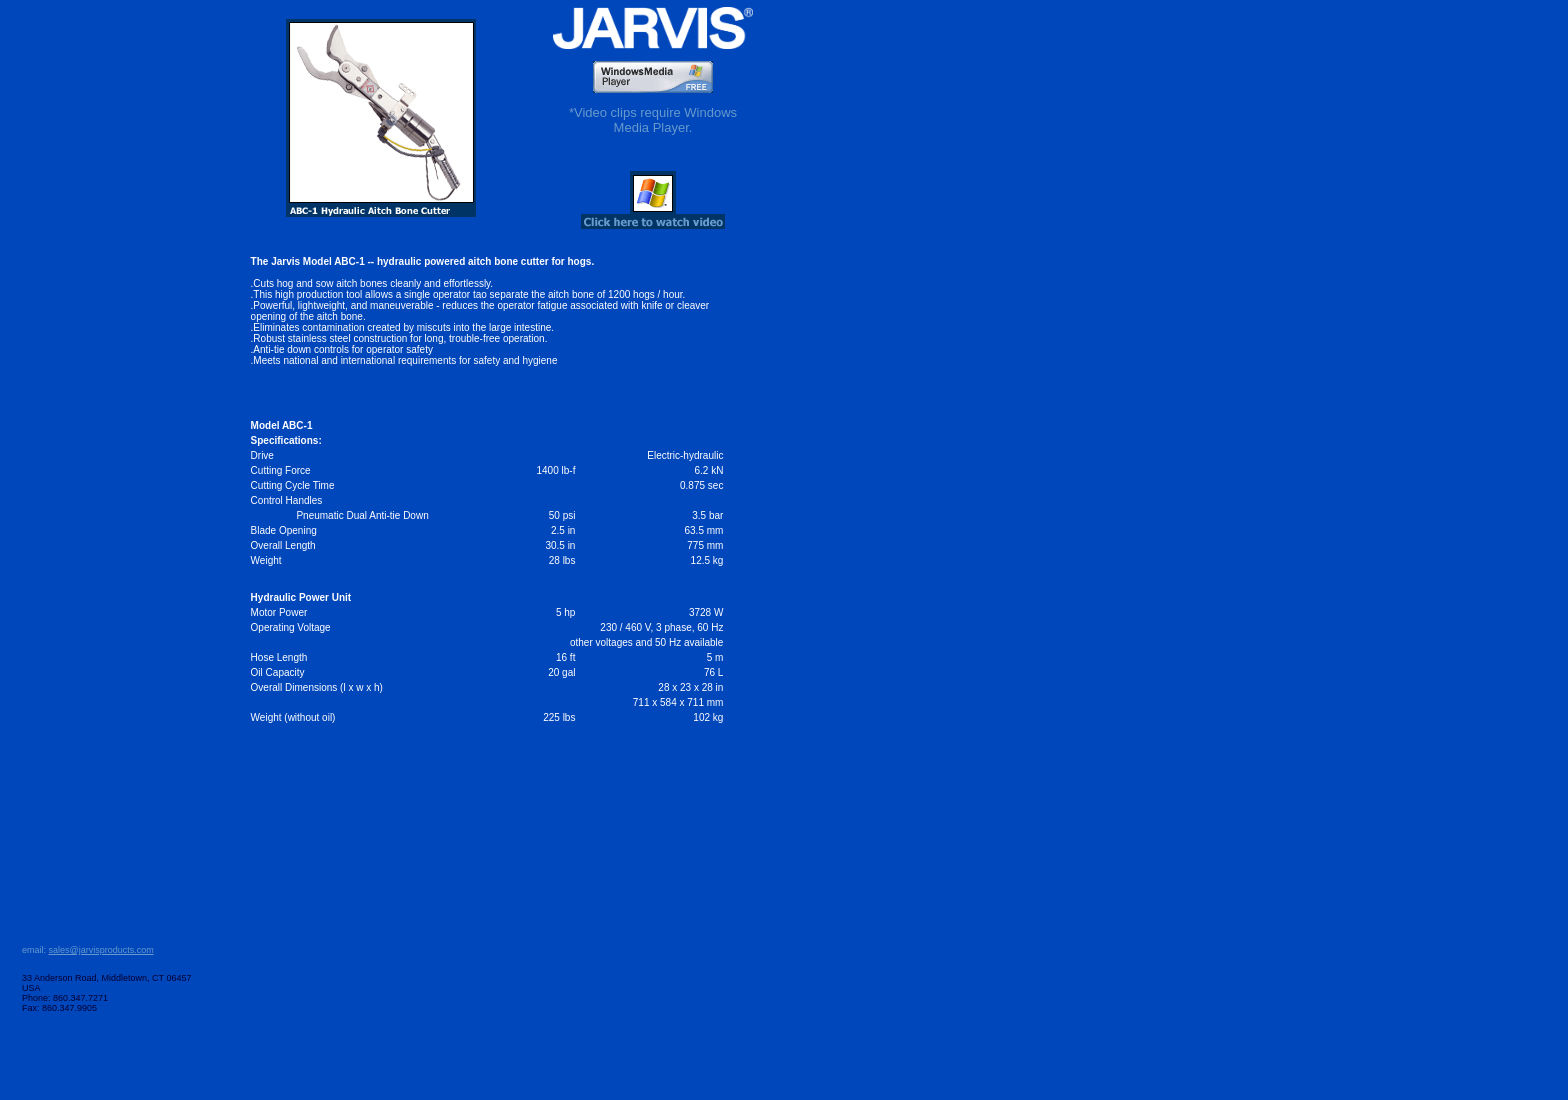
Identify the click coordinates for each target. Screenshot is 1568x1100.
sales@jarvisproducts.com (101, 950)
